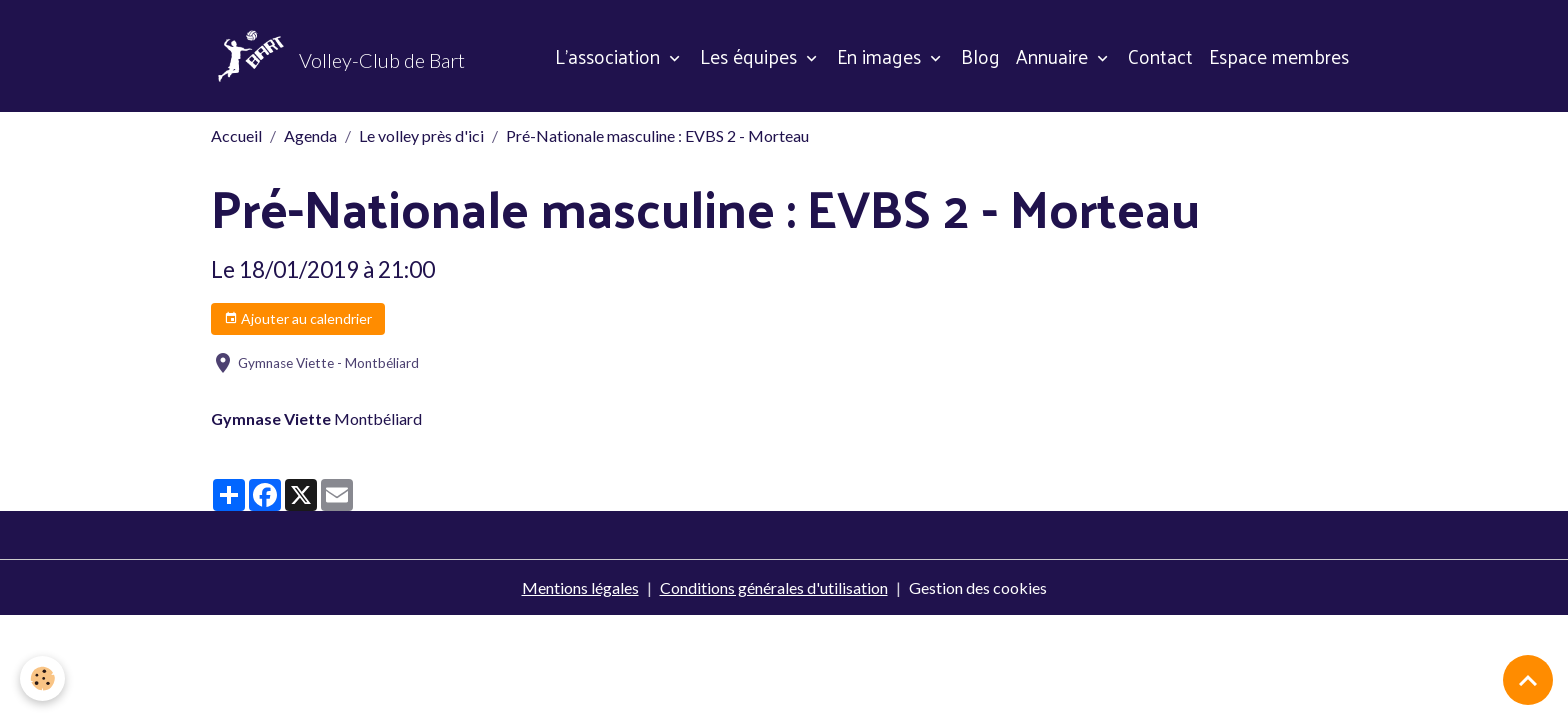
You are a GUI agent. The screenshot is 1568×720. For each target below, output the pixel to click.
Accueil (236, 135)
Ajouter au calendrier (298, 319)
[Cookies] (42, 678)
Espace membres (1279, 56)
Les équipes (751, 56)
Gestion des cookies (978, 587)
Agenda (310, 135)
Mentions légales (580, 587)
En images (881, 56)
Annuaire (1054, 56)
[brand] (338, 56)
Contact (1160, 56)
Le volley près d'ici (421, 135)
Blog (980, 56)
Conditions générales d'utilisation (774, 587)
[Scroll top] (1528, 680)
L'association (610, 56)
